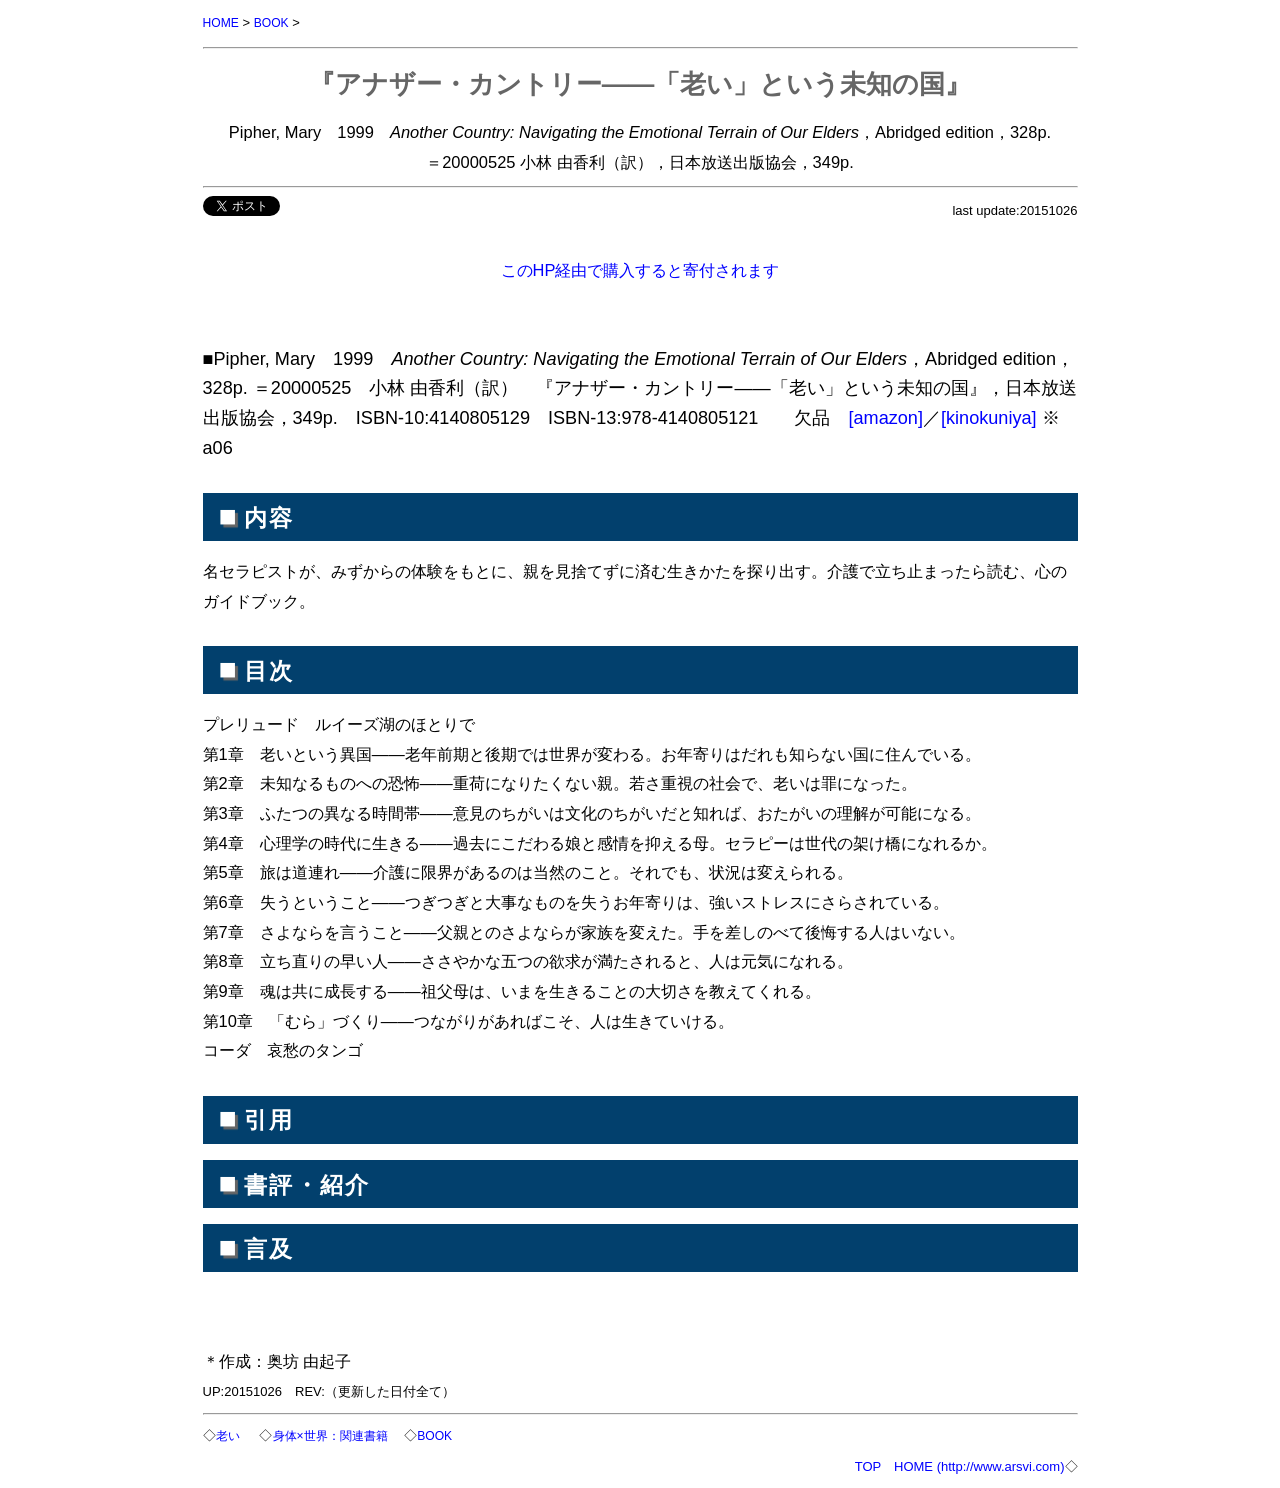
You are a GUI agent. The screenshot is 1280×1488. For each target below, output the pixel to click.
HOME (222, 22)
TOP (868, 1464)
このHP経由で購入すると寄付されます (640, 269)
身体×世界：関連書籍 (337, 1434)
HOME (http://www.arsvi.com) (979, 1464)
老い (231, 1434)
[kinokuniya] (989, 417)
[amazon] (885, 417)
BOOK (275, 22)
